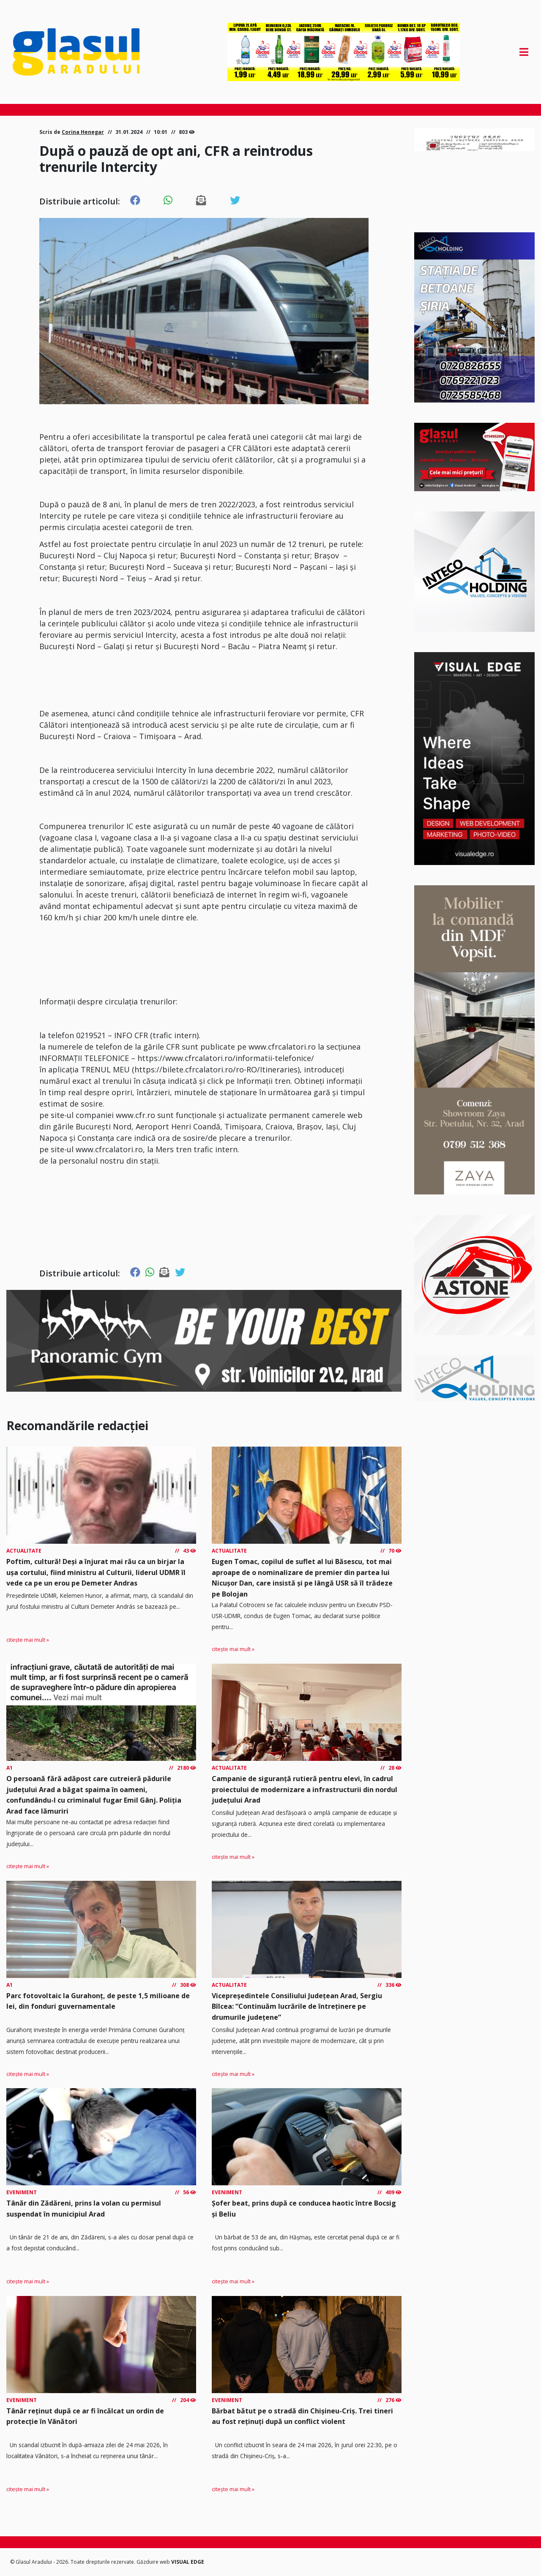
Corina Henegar (83, 132)
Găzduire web (154, 2561)
